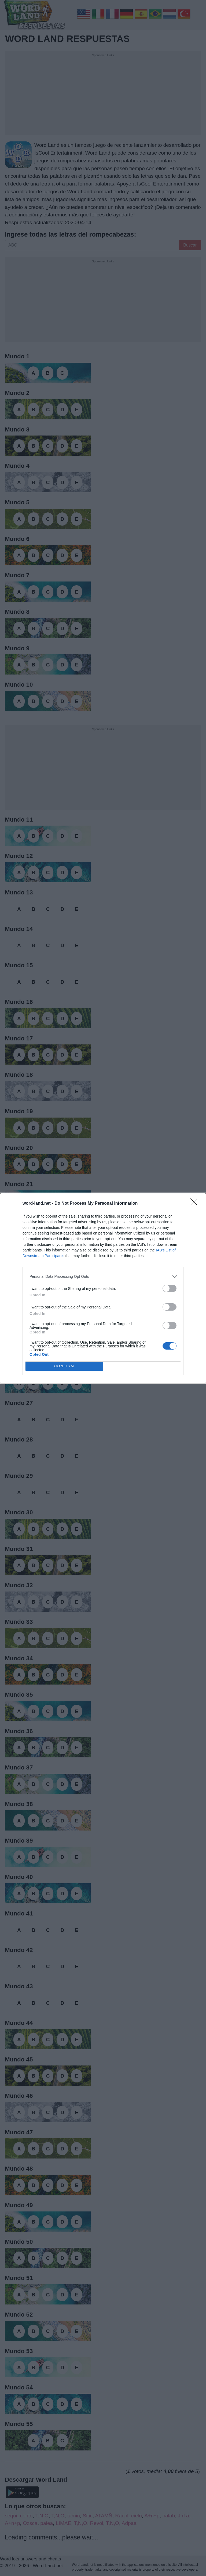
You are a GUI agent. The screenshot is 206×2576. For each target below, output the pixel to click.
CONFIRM (64, 1366)
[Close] (195, 1203)
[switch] (169, 1288)
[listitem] (103, 1276)
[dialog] (103, 1288)
